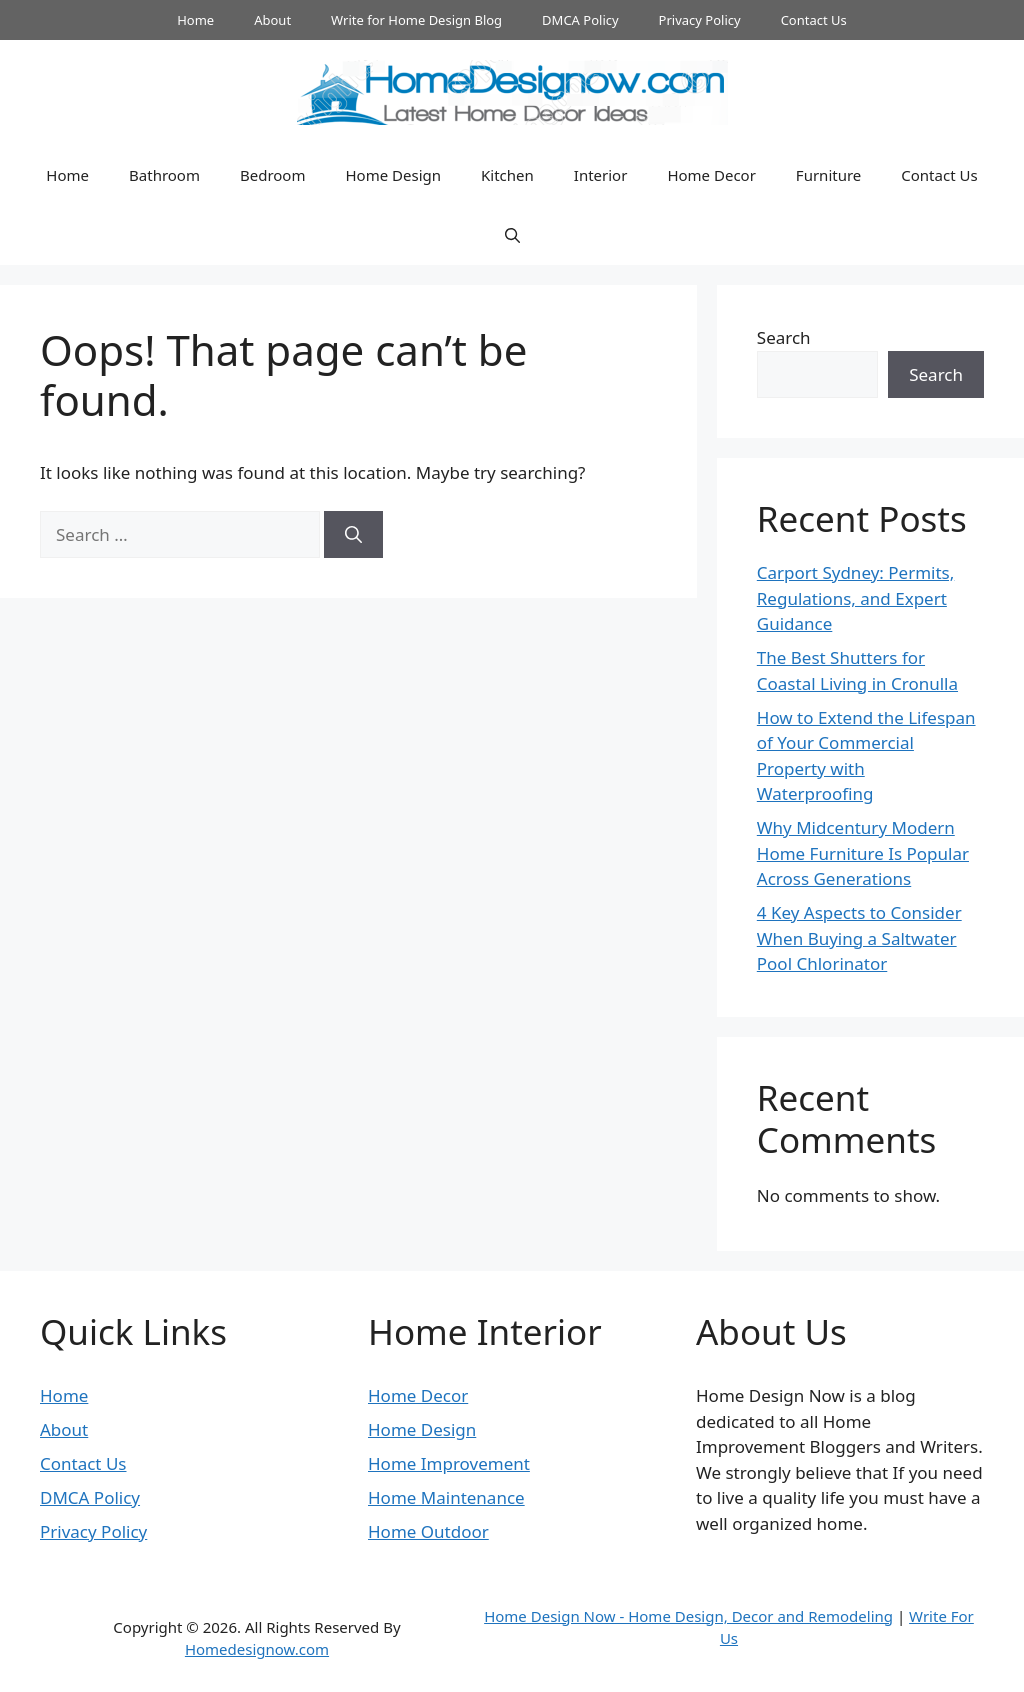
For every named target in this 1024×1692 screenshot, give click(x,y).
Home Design (393, 175)
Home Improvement (449, 1463)
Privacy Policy (700, 20)
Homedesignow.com (257, 1649)
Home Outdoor (428, 1531)
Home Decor (711, 175)
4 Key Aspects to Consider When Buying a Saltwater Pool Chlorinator (859, 938)
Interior (601, 175)
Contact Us (814, 20)
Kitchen (507, 175)
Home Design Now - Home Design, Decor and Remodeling (688, 1616)
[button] (512, 235)
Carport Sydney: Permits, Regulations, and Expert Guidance (856, 598)
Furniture (828, 175)
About (272, 20)
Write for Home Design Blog (416, 20)
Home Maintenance (446, 1497)
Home (195, 20)
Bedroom (273, 175)
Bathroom (164, 175)
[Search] (353, 535)
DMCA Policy (580, 20)
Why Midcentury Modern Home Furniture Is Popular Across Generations (863, 853)
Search (784, 337)
